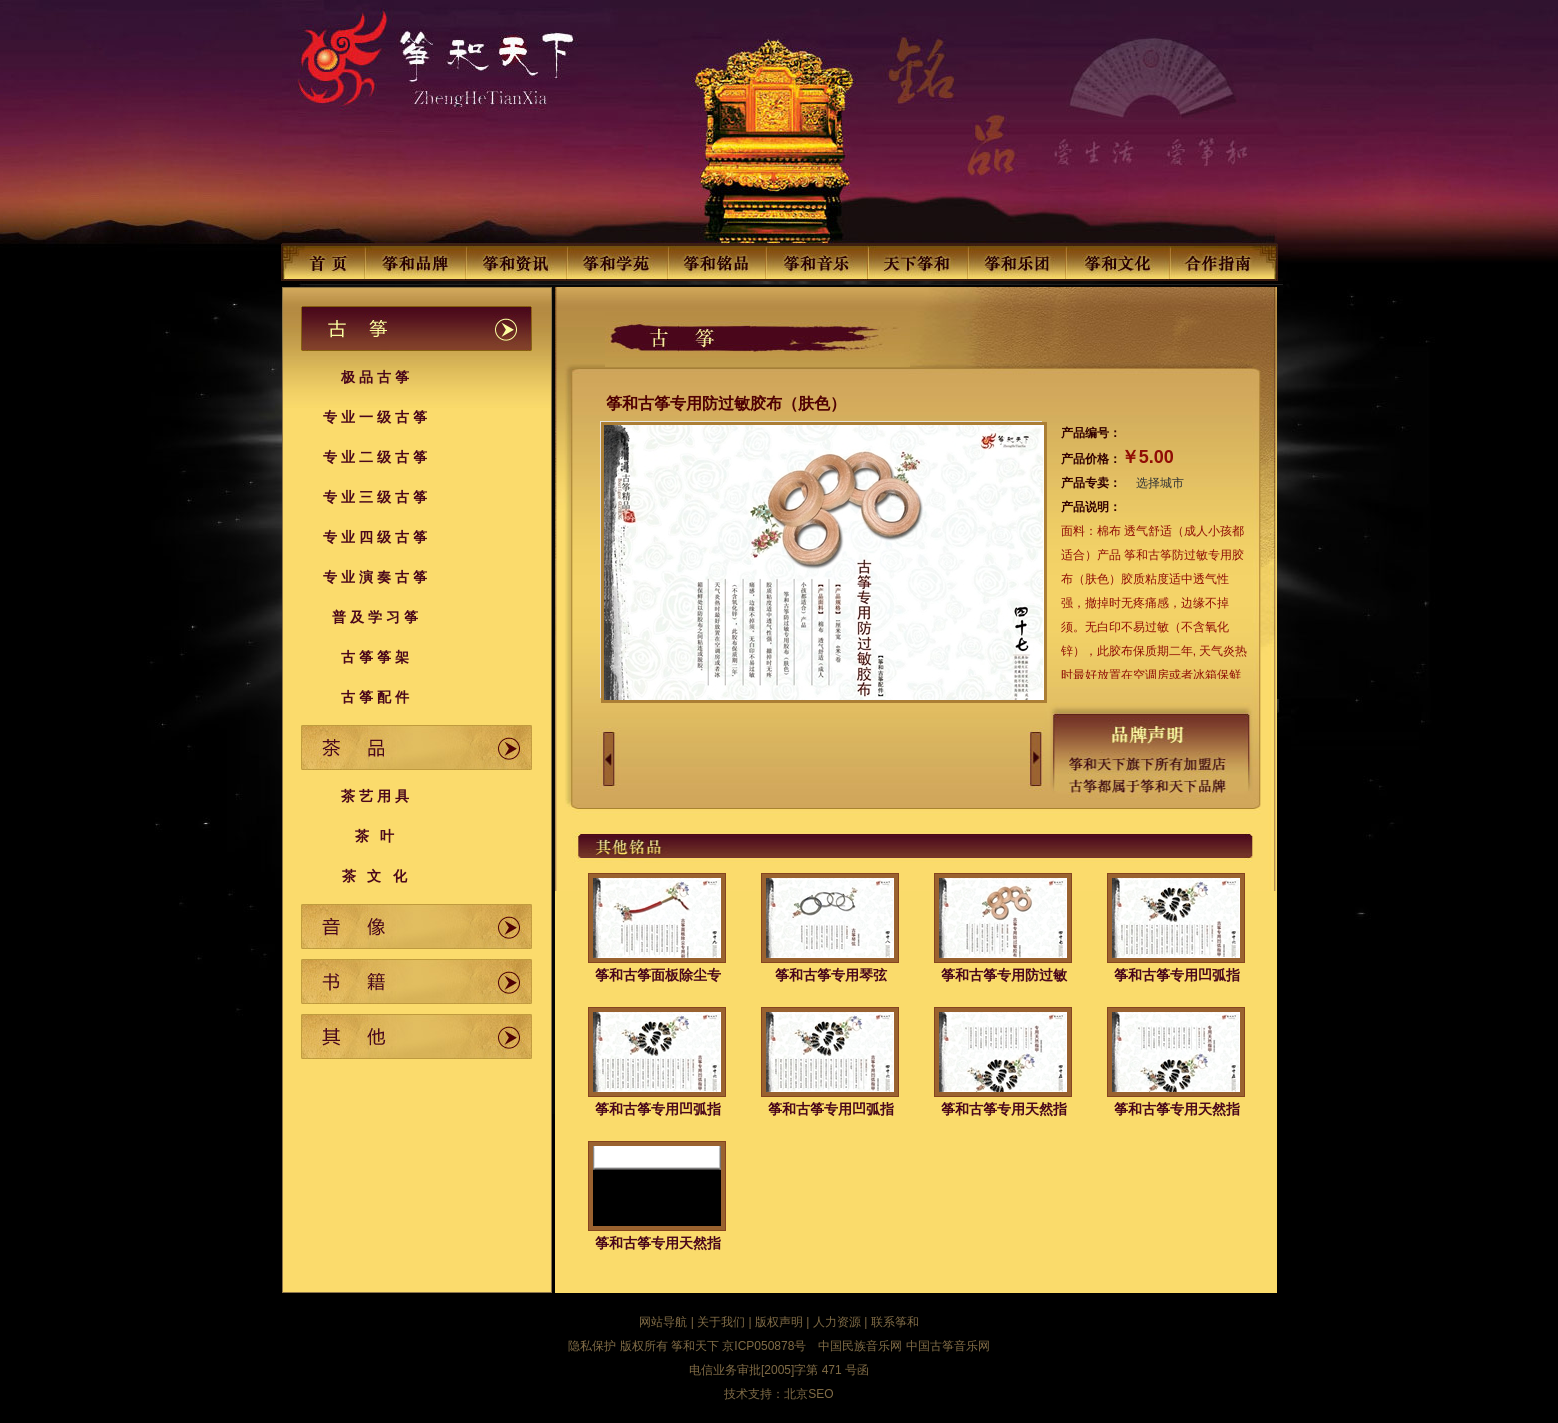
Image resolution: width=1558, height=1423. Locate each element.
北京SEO (808, 1394)
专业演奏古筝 (377, 577)
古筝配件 (377, 697)
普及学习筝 (377, 617)
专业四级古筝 (377, 537)
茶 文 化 (377, 876)
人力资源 (837, 1322)
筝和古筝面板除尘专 (658, 975)
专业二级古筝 (377, 457)
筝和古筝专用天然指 (1004, 1109)
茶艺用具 (377, 796)
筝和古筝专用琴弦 (831, 975)
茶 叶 (377, 836)
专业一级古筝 (377, 417)
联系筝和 (895, 1322)
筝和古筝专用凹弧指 (1177, 975)
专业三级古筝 (377, 497)
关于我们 (721, 1322)
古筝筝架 (377, 657)
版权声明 (779, 1322)
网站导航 (663, 1322)
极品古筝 (377, 377)
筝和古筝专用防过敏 (1004, 975)
